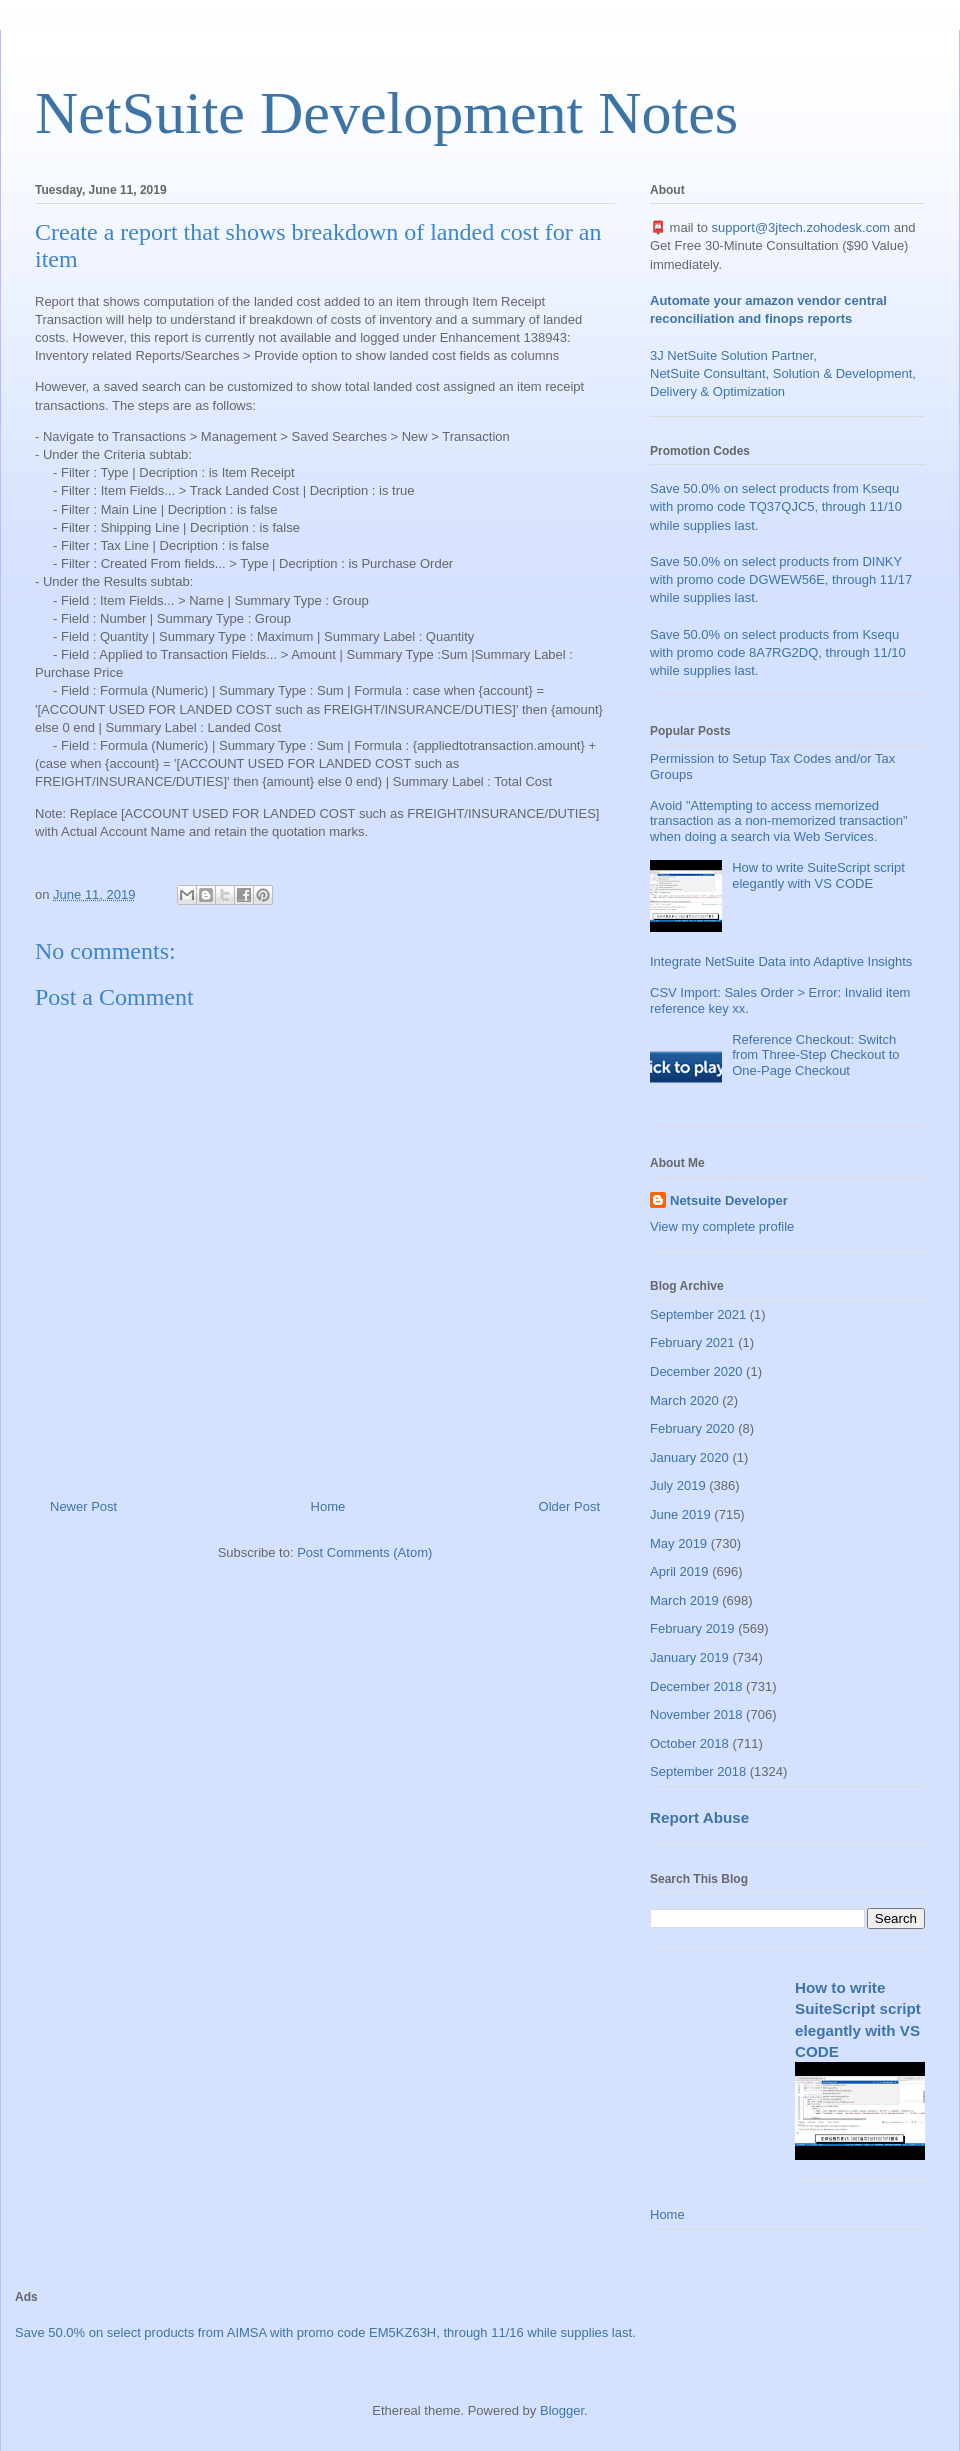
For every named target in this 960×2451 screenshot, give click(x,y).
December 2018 (696, 1686)
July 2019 (678, 1485)
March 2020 (684, 1400)
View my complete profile (722, 1226)
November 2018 (696, 1714)
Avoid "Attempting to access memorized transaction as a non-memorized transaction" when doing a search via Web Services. (779, 821)
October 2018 (689, 1743)
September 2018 (698, 1771)
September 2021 (698, 1314)
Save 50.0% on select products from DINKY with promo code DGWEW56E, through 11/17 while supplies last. (781, 579)
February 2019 (692, 1628)
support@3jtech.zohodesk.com (801, 227)
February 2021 (692, 1342)
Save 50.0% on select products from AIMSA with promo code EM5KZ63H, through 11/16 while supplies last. (325, 2332)
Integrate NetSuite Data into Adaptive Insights (781, 961)
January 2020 (689, 1457)
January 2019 (689, 1657)
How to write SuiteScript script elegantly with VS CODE (818, 875)
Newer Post (83, 1506)
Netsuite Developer (729, 1200)
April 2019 (679, 1571)
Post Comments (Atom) (364, 1552)
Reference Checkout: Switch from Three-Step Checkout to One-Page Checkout (815, 1055)
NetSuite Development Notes (386, 113)
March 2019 (684, 1600)
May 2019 (678, 1543)
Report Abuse (699, 1817)
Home (328, 1506)
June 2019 (680, 1514)
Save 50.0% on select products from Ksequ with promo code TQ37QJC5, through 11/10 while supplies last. (776, 506)
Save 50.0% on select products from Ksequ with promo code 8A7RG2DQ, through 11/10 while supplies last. (778, 652)
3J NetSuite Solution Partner (731, 355)
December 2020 (696, 1371)
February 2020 (692, 1428)
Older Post (569, 1506)
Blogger (562, 2410)
